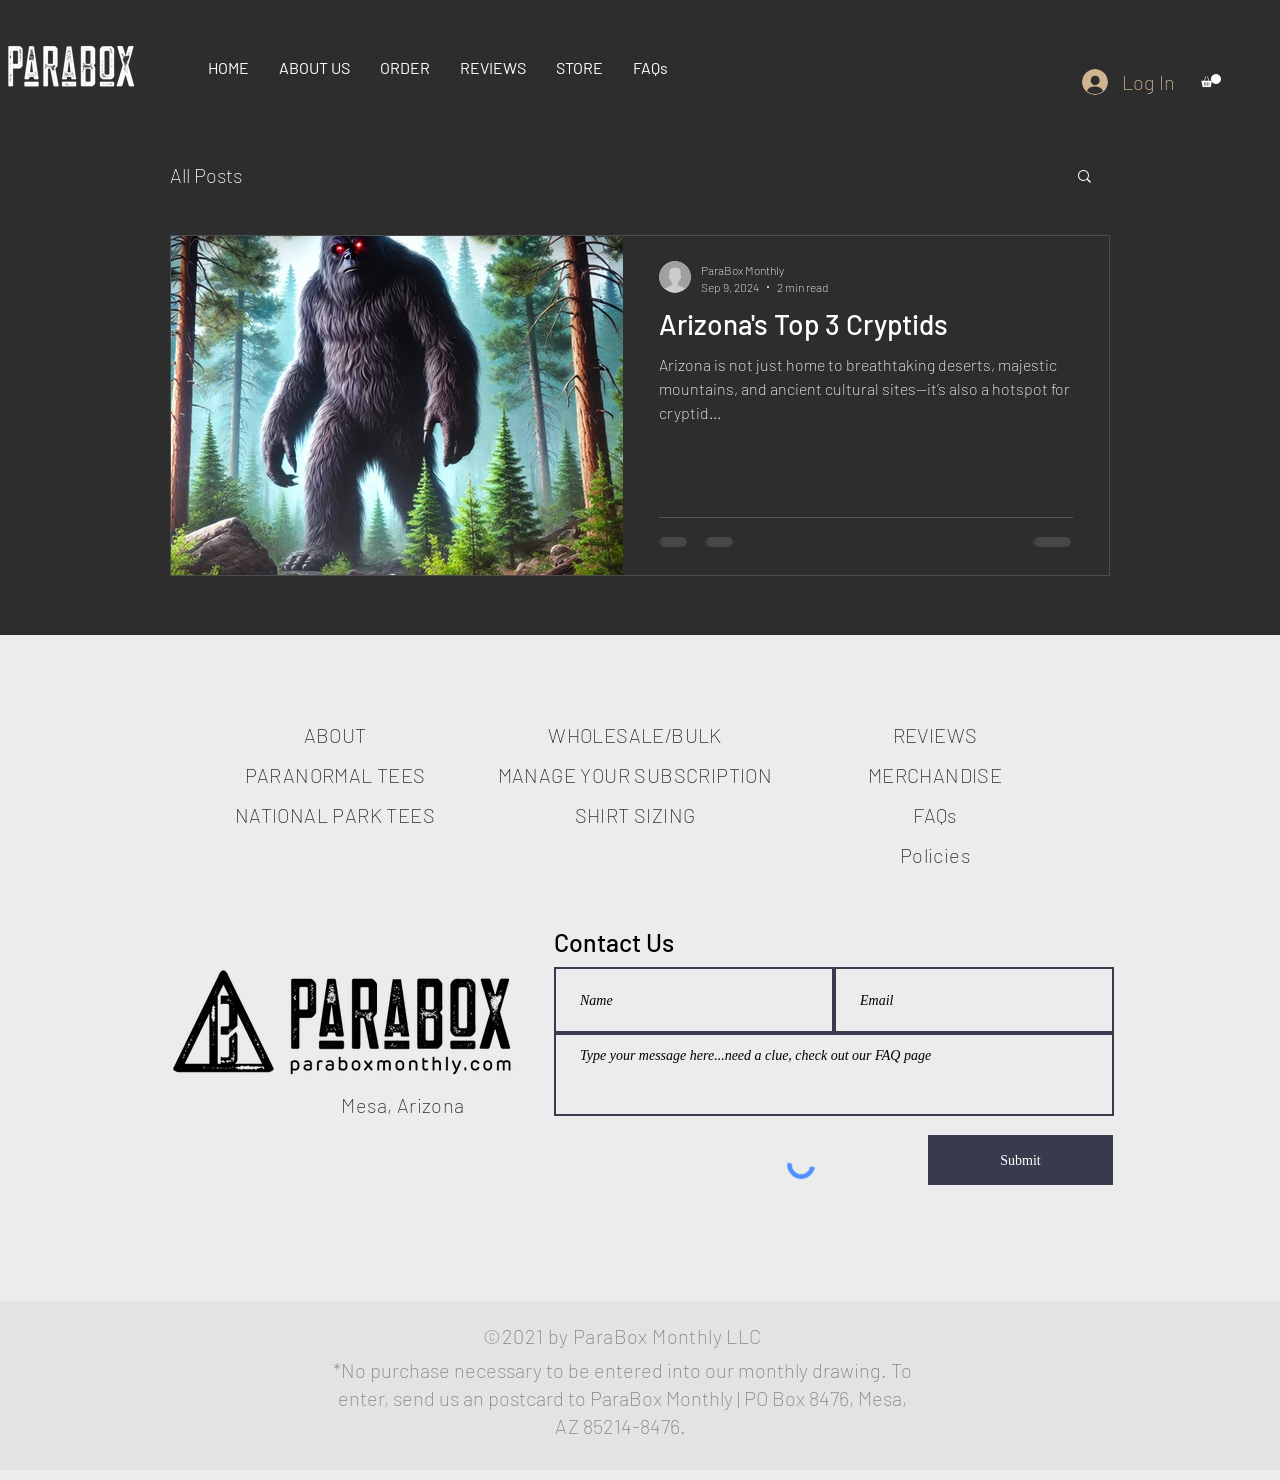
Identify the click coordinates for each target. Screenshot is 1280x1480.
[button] (1211, 80)
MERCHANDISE (935, 775)
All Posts (206, 175)
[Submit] (1020, 1160)
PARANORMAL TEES (335, 775)
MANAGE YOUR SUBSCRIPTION (635, 775)
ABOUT (335, 735)
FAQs (935, 815)
